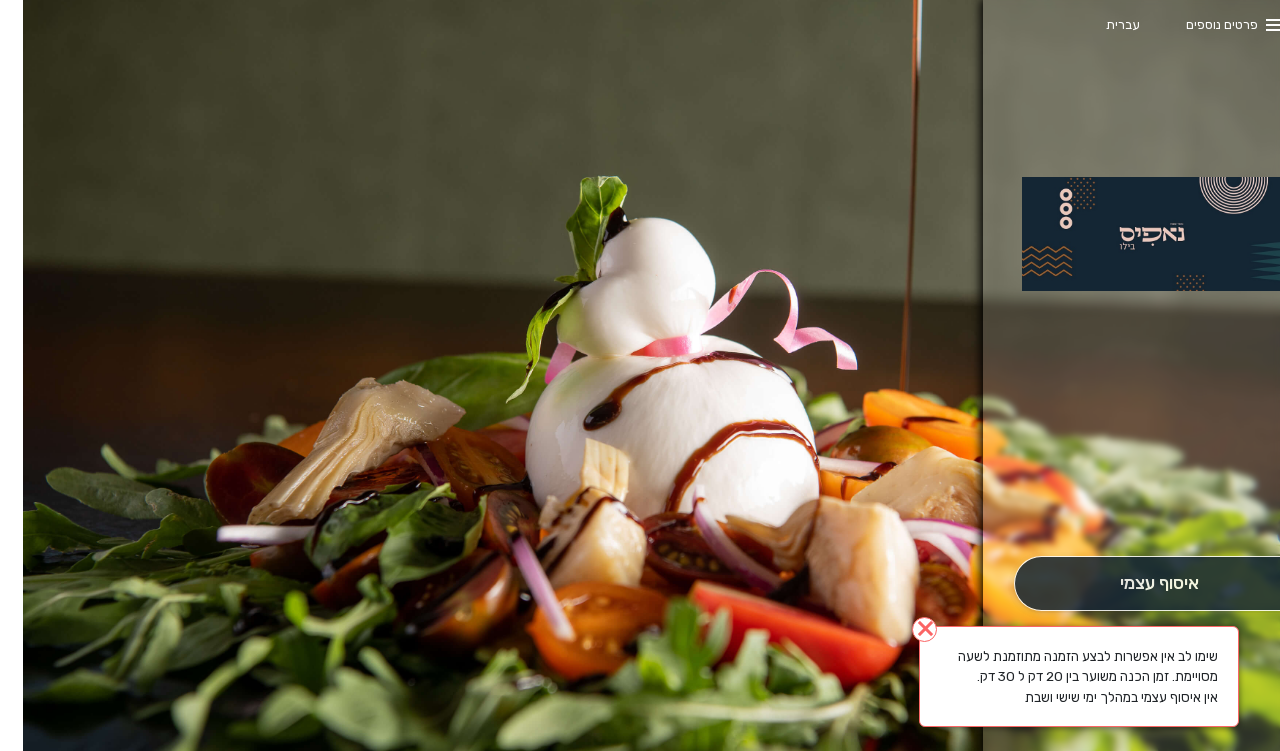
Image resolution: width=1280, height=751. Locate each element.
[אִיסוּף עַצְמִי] (1135, 583)
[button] (1136, 500)
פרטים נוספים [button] (1199, 24)
